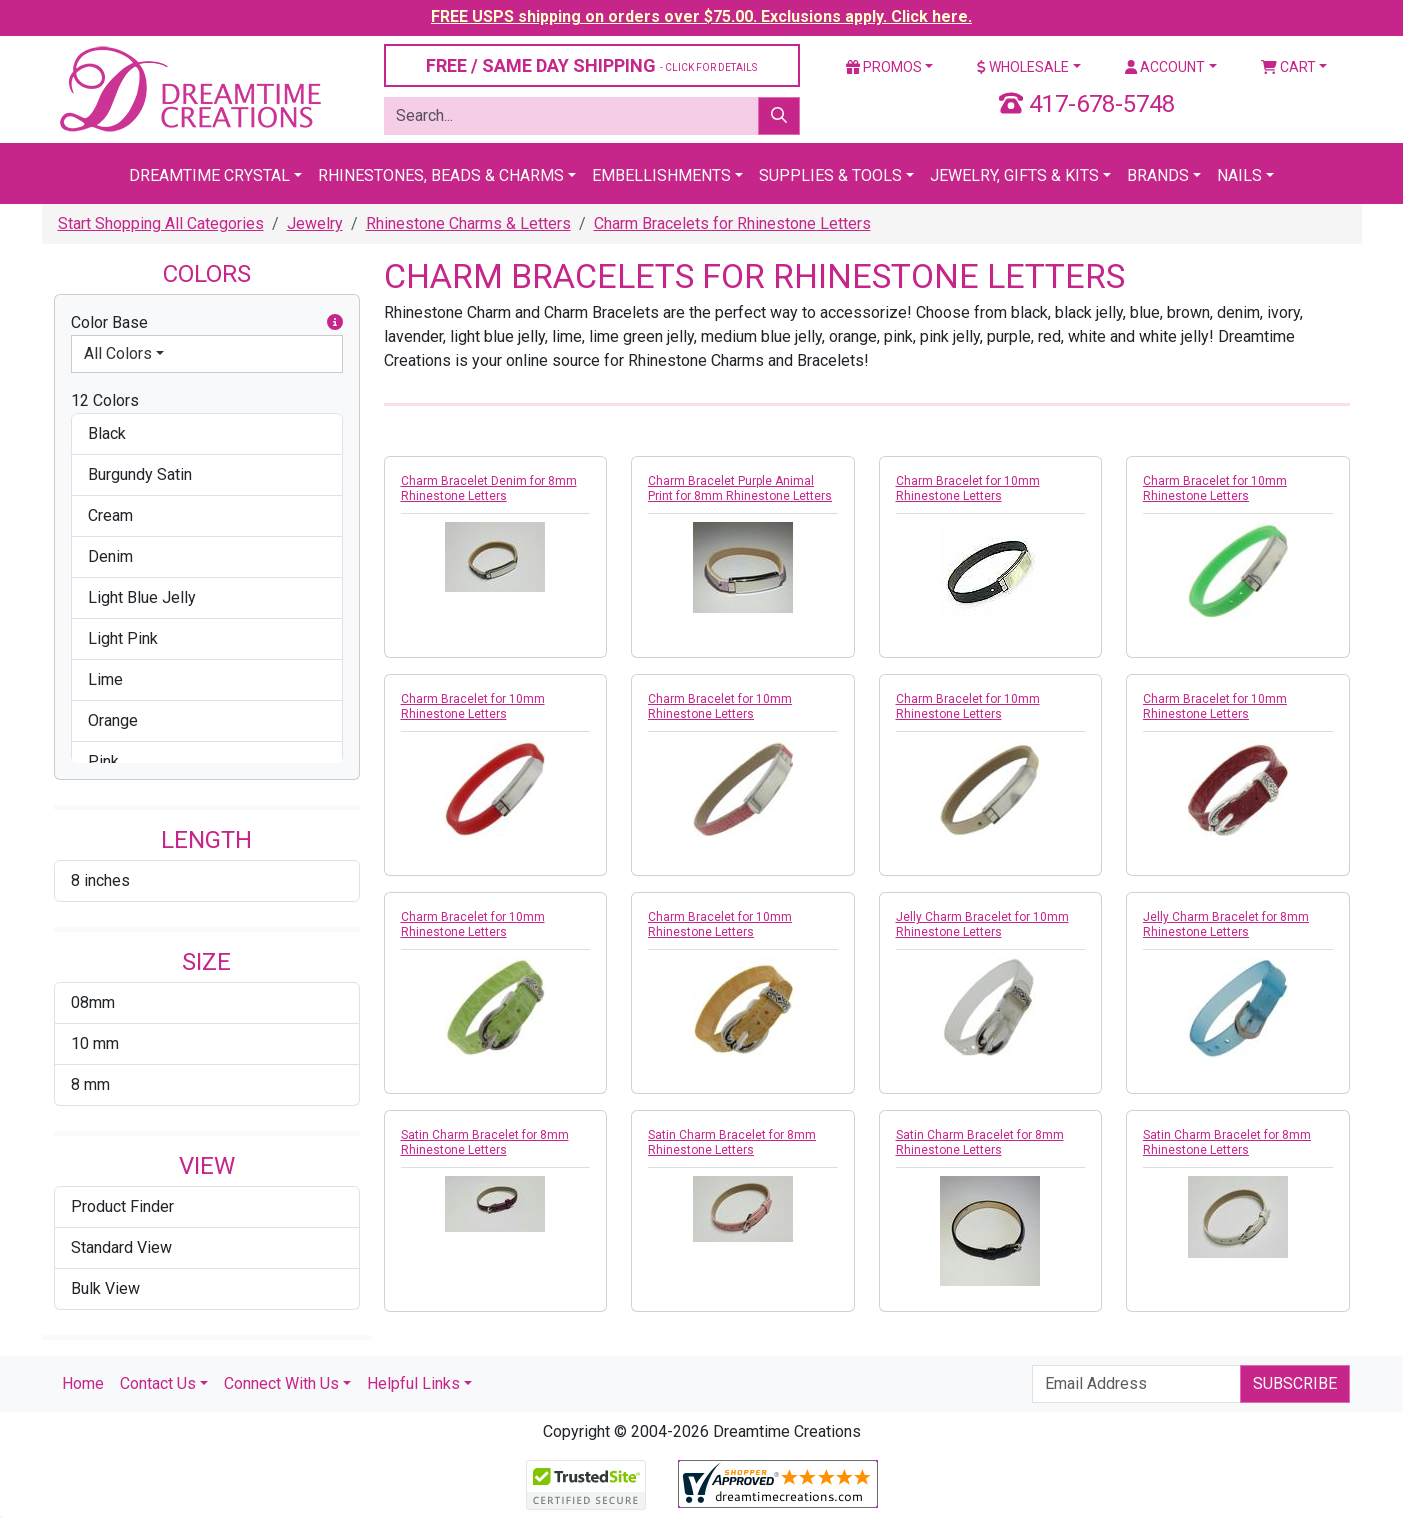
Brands (1158, 175)
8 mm (90, 1084)
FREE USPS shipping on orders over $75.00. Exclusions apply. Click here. (701, 16)
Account (1165, 67)
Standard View (121, 1247)
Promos (884, 67)
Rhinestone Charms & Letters (468, 223)
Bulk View (105, 1288)
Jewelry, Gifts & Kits (1014, 175)
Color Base (207, 323)
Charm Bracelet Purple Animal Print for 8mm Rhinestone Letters (740, 488)
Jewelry (315, 223)
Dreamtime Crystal (209, 175)
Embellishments (661, 175)
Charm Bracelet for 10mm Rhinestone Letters (968, 488)
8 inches (100, 880)
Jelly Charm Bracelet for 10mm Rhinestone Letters (982, 924)
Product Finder (122, 1206)
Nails (1239, 175)
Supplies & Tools (830, 175)
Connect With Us (281, 1383)
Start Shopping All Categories (161, 223)
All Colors (118, 353)
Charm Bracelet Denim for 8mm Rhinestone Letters (489, 488)
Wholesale (1023, 67)
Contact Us (158, 1383)
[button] (335, 323)
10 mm (95, 1043)
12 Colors (105, 400)
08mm (93, 1002)
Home (83, 1383)
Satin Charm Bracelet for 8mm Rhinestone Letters (485, 1142)
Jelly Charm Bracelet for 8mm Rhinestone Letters (1226, 924)
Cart (1288, 67)
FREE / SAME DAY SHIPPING (591, 65)
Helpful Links (413, 1383)
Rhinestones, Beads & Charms (441, 175)
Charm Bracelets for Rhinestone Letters (732, 223)
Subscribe (1295, 1383)
